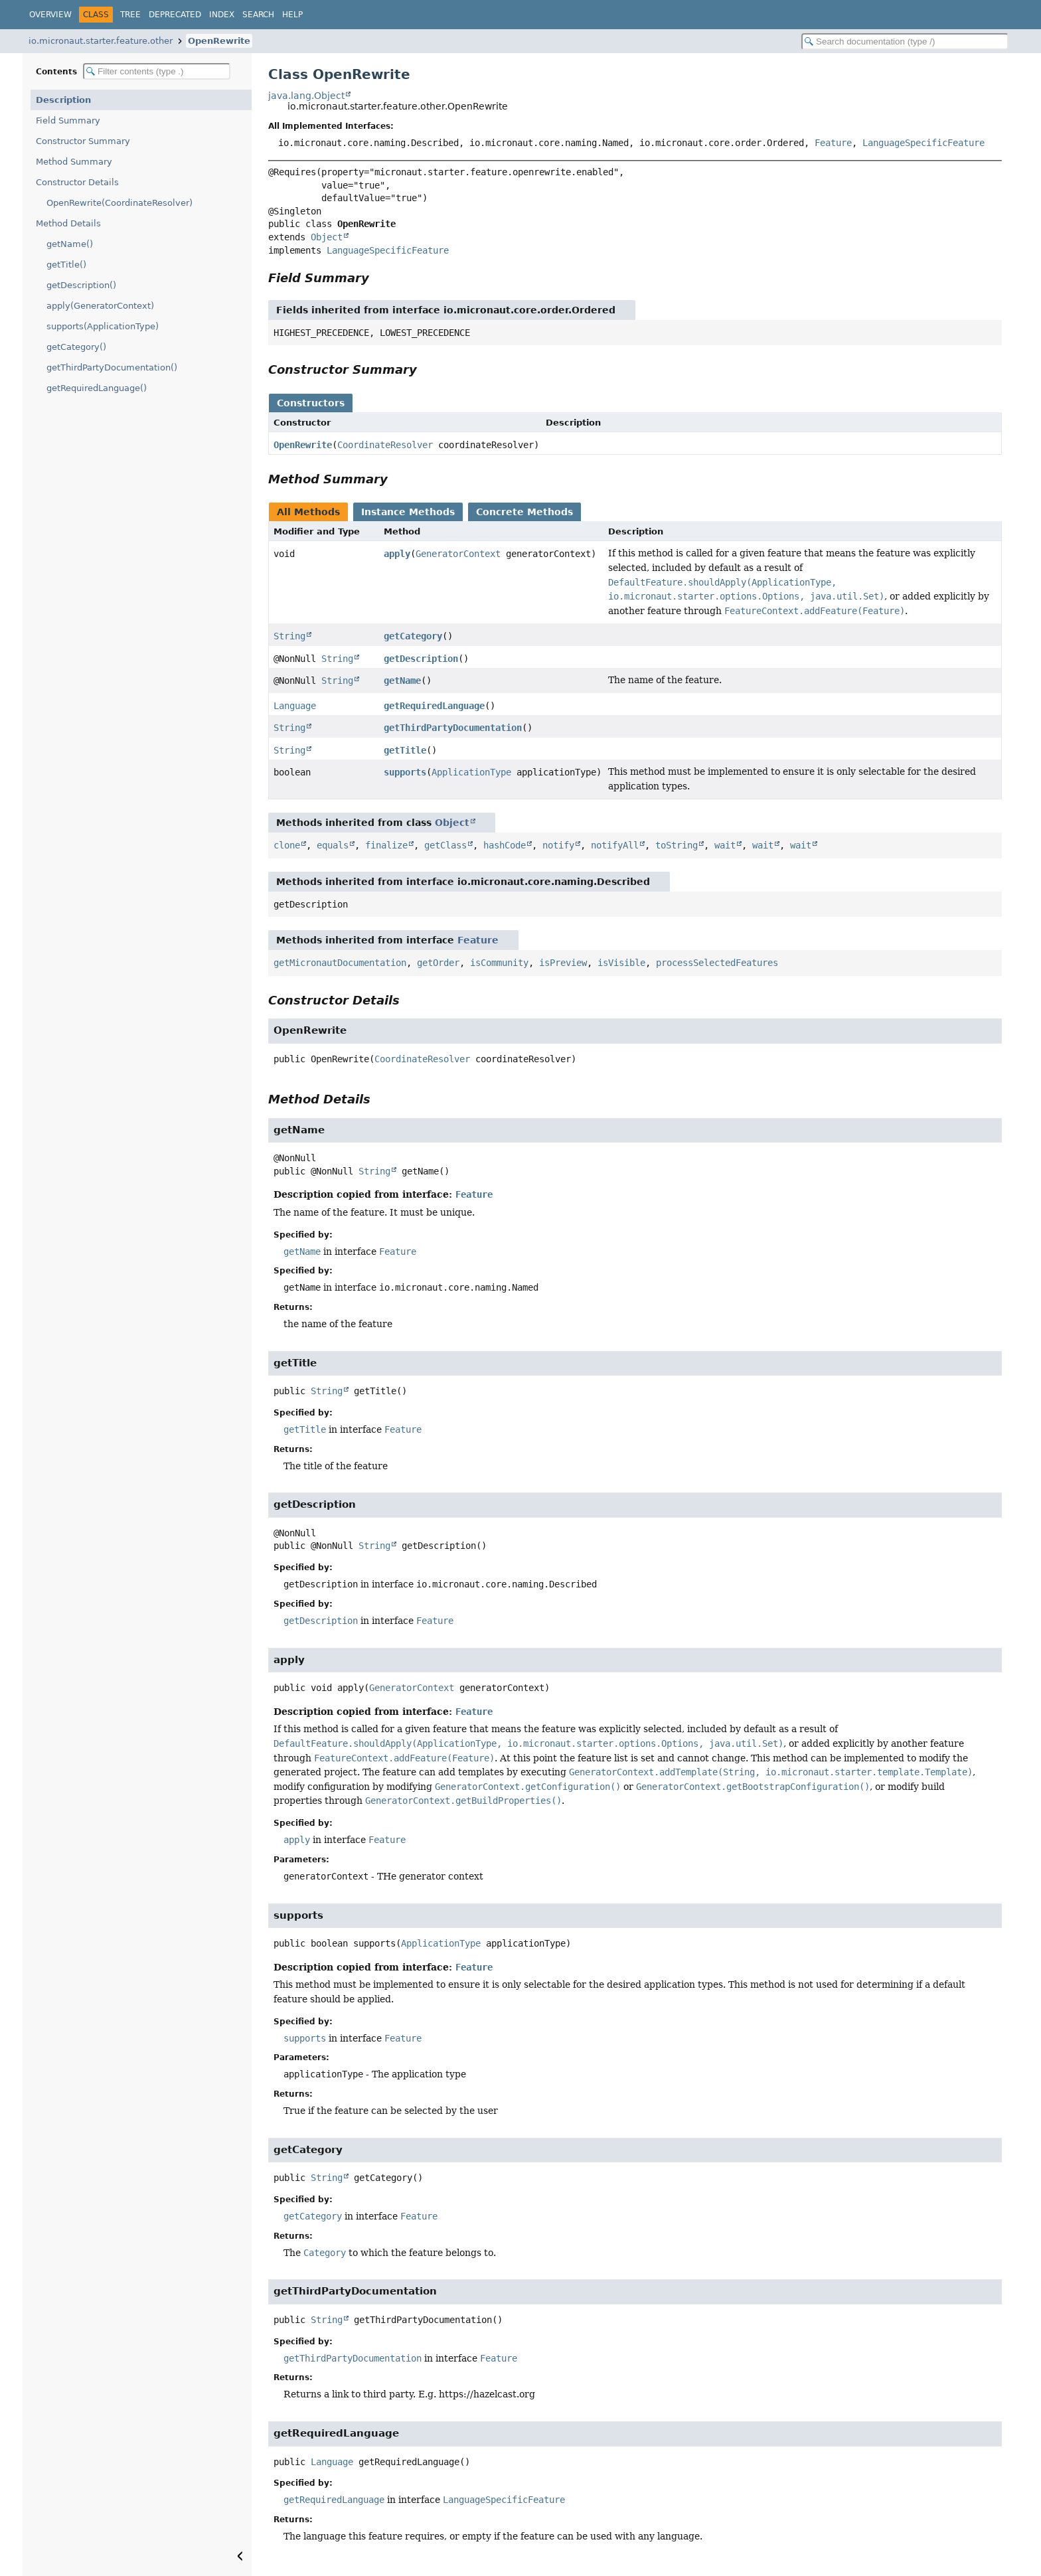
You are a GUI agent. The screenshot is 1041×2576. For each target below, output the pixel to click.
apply (397, 553)
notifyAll (615, 845)
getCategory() (76, 347)
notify (558, 845)
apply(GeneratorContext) (100, 306)
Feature (833, 142)
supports (405, 772)
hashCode (504, 845)
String (289, 636)
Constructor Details (77, 182)
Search (258, 14)
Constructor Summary (83, 141)
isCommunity (499, 962)
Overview (50, 14)
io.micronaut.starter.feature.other (101, 41)
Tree (130, 14)
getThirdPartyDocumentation (453, 727)
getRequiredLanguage (434, 705)
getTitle (405, 750)
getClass (445, 845)
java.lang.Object (306, 95)
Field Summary (68, 120)
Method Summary (74, 162)
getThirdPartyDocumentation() (111, 367)
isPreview (563, 962)
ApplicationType (471, 772)
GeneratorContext (458, 553)
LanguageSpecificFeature (923, 142)
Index (221, 14)
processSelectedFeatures (717, 962)
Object (327, 237)
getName (402, 680)
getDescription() (81, 285)
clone (287, 845)
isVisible (621, 962)
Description (63, 100)
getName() (69, 244)
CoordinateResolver (385, 445)
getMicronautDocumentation (340, 962)
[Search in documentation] (904, 41)
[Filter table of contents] (156, 71)
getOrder (438, 962)
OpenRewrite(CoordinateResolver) (119, 203)
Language (295, 705)
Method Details (68, 223)
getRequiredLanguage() (96, 388)
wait (725, 845)
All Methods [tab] (308, 512)
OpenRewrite (219, 41)
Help (292, 14)
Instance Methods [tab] (408, 512)
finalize (386, 845)
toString (676, 845)
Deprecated (175, 14)
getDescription (421, 658)
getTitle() (66, 265)
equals (333, 845)
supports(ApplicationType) (102, 326)
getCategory (413, 636)
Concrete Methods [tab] (524, 512)
